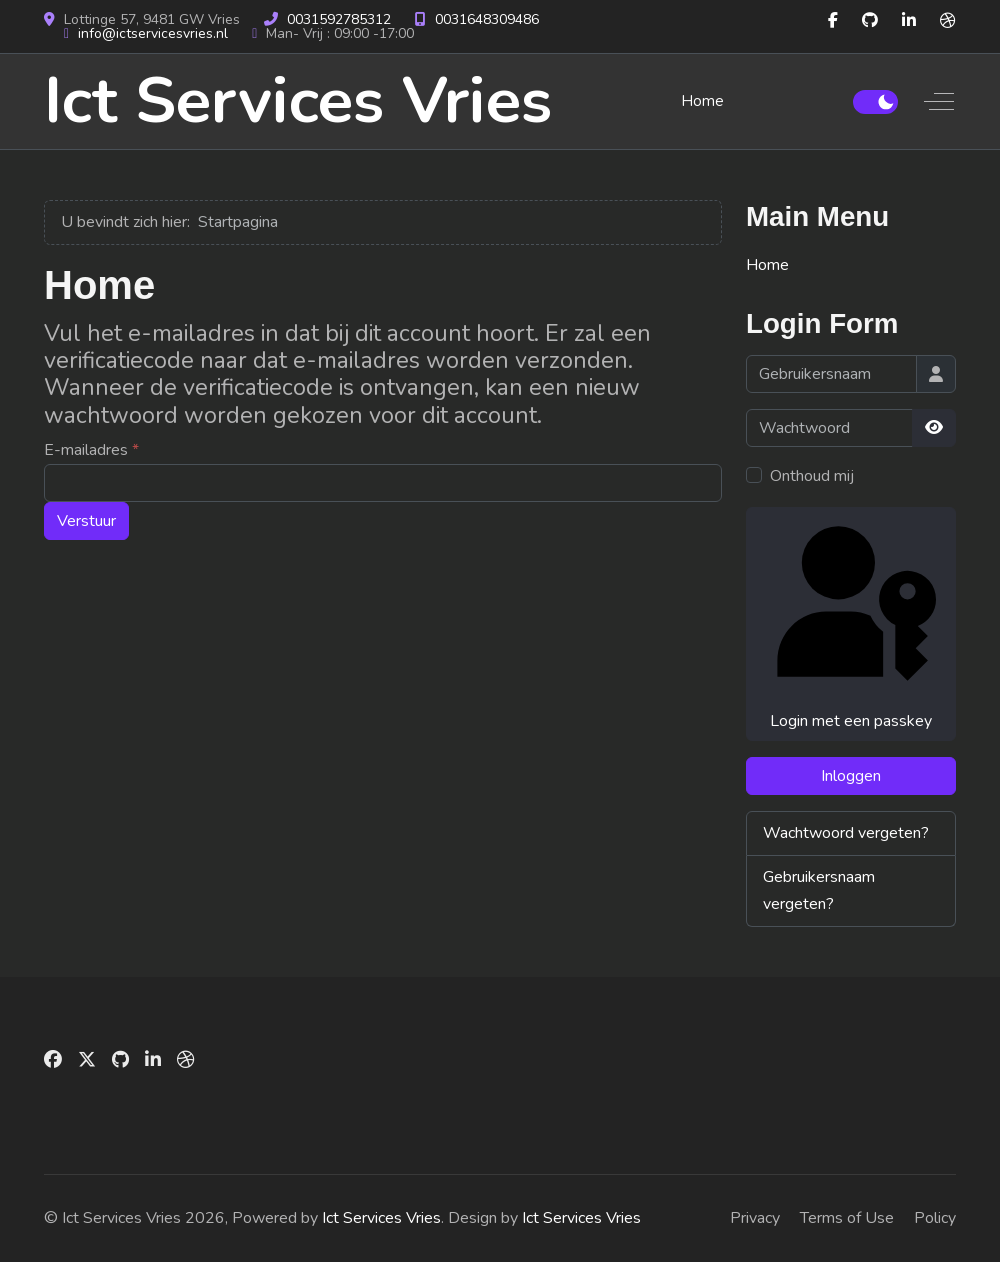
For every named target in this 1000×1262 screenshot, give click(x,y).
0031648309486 (487, 19)
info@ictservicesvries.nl (153, 33)
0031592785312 (339, 19)
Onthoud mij (812, 476)
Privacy (755, 1218)
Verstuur (86, 521)
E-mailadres (91, 450)
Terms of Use (847, 1218)
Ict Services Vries (298, 101)
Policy (935, 1218)
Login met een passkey (850, 623)
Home (767, 265)
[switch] (875, 102)
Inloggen (851, 776)
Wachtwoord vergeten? (846, 833)
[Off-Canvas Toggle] (939, 101)
